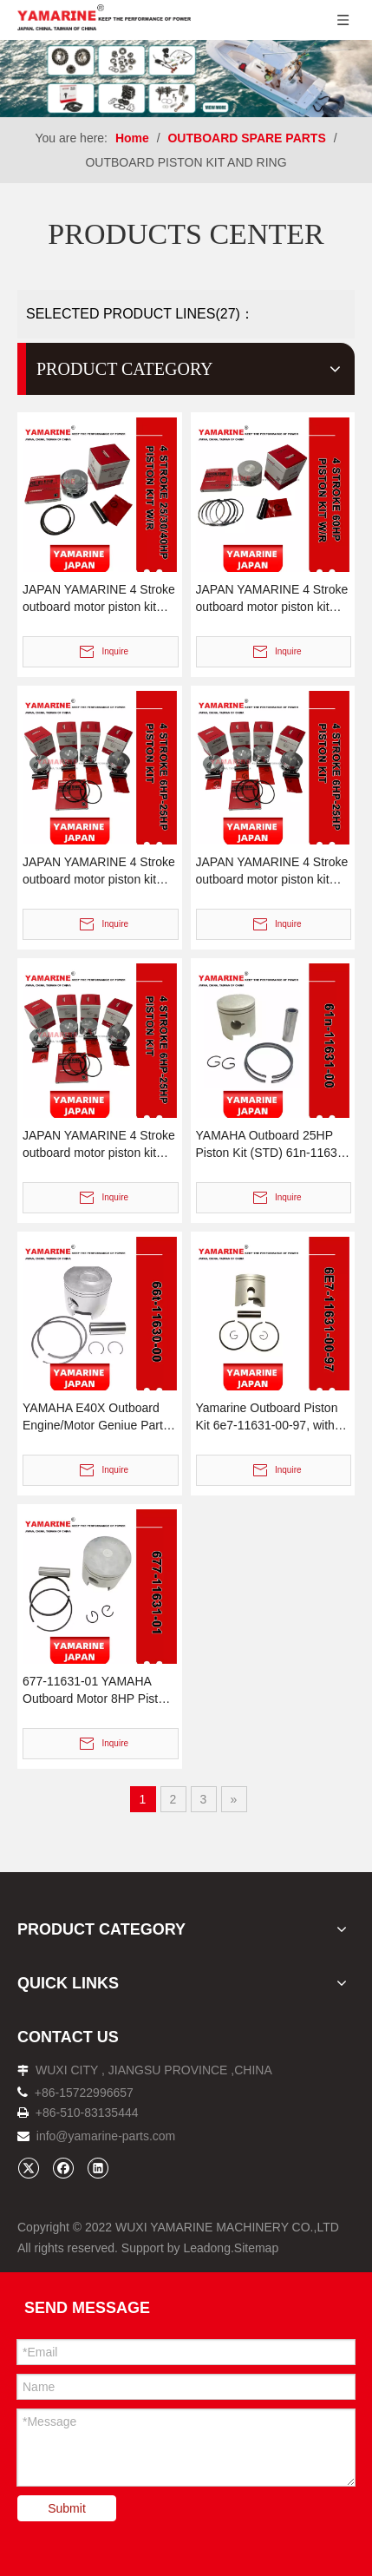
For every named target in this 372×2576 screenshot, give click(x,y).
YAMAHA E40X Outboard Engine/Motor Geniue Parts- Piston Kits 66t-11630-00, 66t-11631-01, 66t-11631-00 (98, 1417)
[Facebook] (63, 2167)
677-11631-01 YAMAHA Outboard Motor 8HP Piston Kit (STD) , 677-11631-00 (97, 1690)
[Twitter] (28, 2167)
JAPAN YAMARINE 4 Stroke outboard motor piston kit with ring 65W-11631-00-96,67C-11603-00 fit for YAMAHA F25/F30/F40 (99, 598)
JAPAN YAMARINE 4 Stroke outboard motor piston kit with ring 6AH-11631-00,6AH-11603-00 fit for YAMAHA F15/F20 (99, 871)
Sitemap (256, 2248)
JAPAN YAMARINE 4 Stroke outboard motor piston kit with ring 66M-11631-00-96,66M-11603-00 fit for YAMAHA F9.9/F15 (272, 871)
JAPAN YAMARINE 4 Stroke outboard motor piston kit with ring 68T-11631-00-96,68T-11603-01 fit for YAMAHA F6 (99, 1144)
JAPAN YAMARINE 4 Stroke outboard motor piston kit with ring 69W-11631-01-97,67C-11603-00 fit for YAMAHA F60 (272, 598)
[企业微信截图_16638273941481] (186, 78)
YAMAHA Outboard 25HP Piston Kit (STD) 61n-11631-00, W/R (272, 1144)
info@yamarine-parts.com (106, 2136)
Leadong (207, 2248)
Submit (67, 2508)
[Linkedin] (97, 2167)
